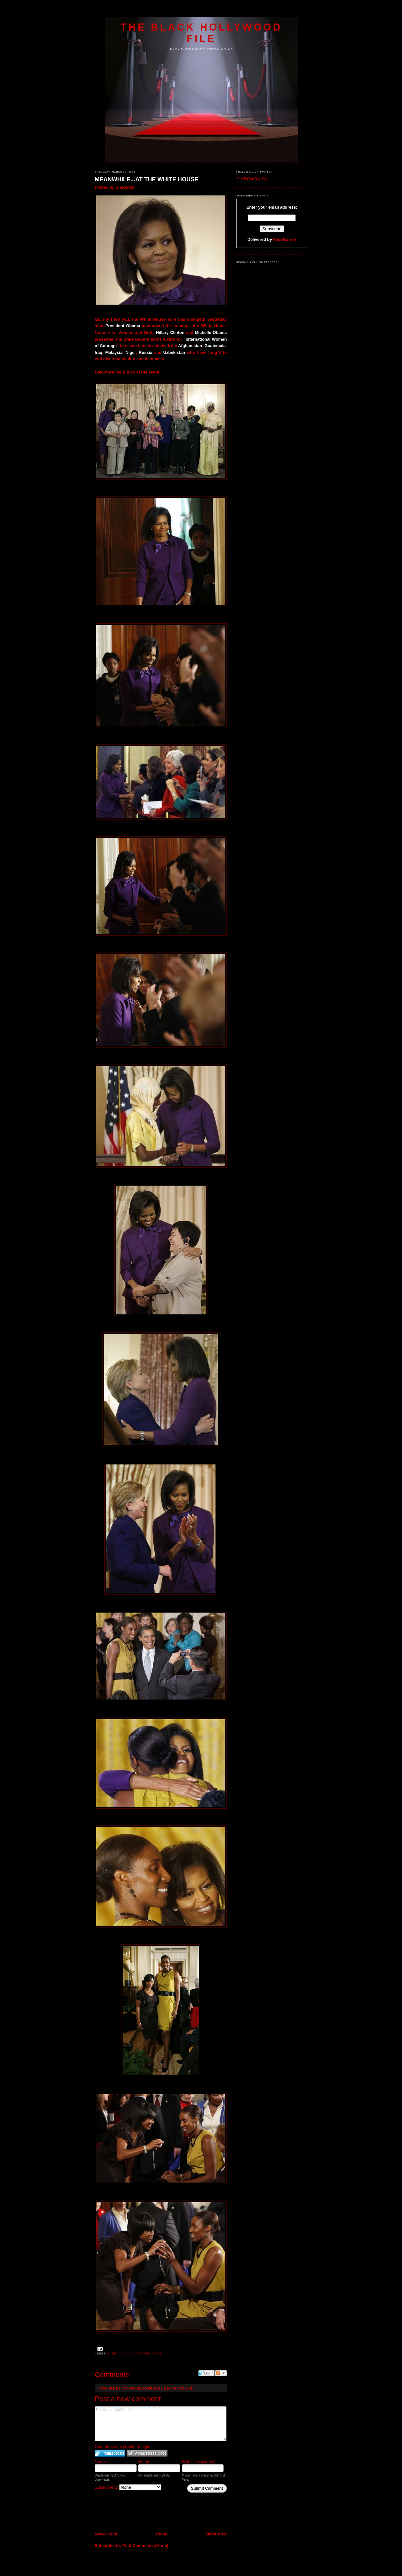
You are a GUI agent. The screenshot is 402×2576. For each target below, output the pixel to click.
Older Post (216, 2534)
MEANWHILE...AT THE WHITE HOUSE (146, 179)
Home (162, 2534)
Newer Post (106, 2534)
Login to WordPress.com (147, 2453)
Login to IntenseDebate (110, 2453)
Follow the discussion (221, 2373)
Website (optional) (199, 2461)
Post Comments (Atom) (145, 2545)
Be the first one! (178, 2388)
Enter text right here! (160, 2423)
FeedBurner (284, 239)
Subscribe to (128, 2487)
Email (143, 2461)
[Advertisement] (132, 2516)
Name (100, 2461)
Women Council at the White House (134, 2353)
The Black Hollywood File (201, 33)
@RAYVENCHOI (252, 178)
